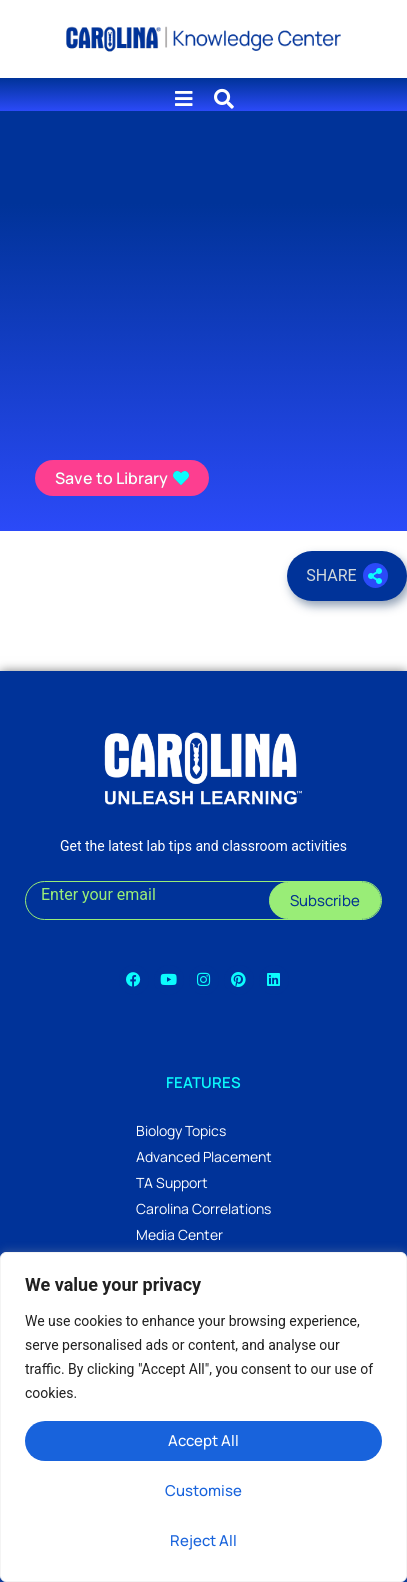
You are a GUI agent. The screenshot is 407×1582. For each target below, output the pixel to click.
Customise (203, 1490)
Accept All (203, 1440)
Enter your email (98, 894)
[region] (203, 1417)
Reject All (203, 1540)
